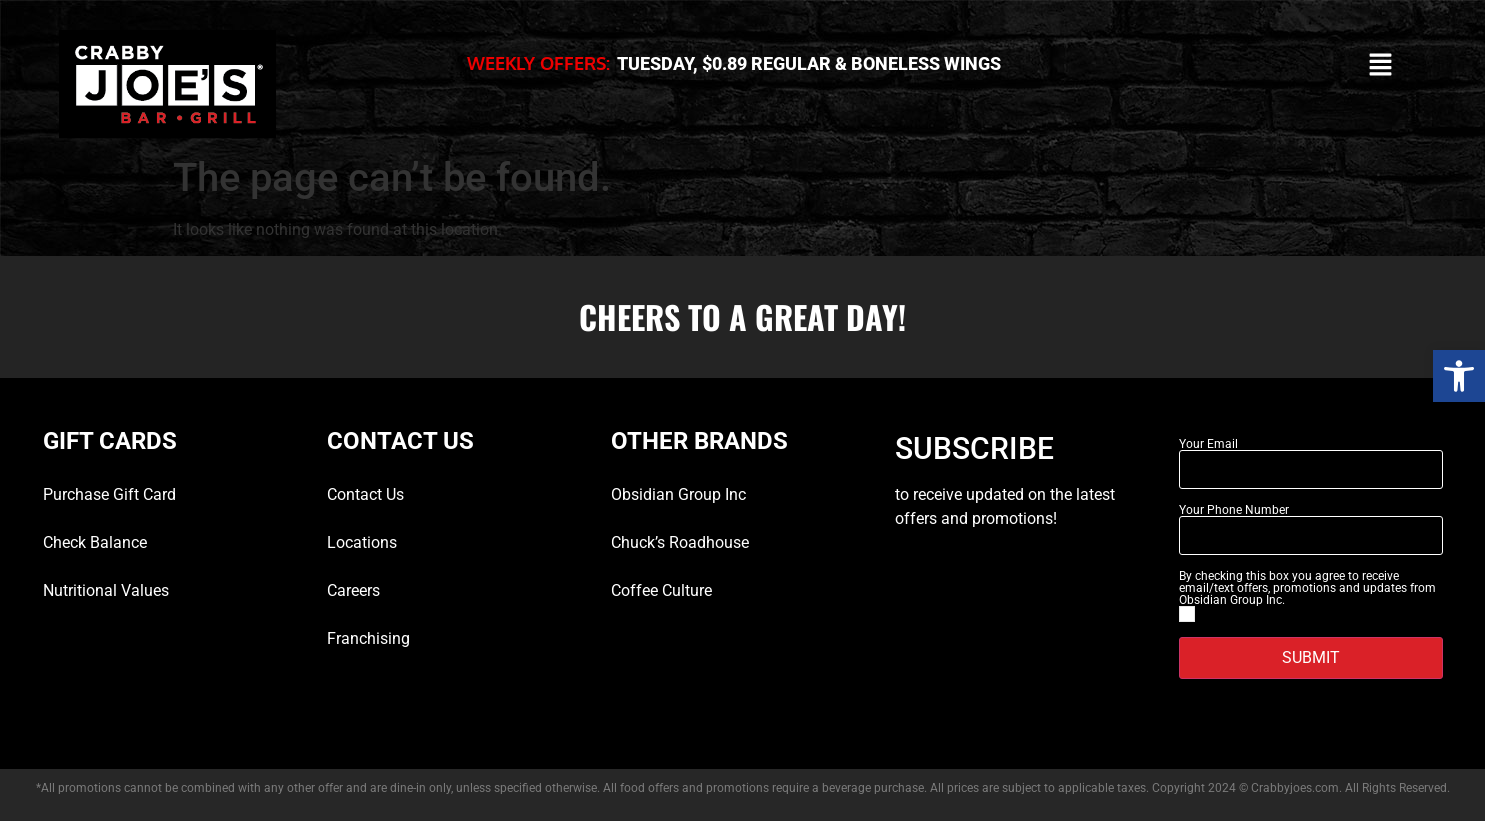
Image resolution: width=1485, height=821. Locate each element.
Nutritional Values (106, 590)
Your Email (1208, 444)
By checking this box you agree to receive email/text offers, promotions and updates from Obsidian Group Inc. (1307, 588)
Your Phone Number (1234, 510)
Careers (353, 590)
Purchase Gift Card (109, 494)
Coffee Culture (661, 590)
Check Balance (95, 542)
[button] (1459, 376)
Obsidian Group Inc (678, 494)
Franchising (368, 638)
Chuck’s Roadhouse (680, 542)
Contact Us (365, 494)
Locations (362, 542)
